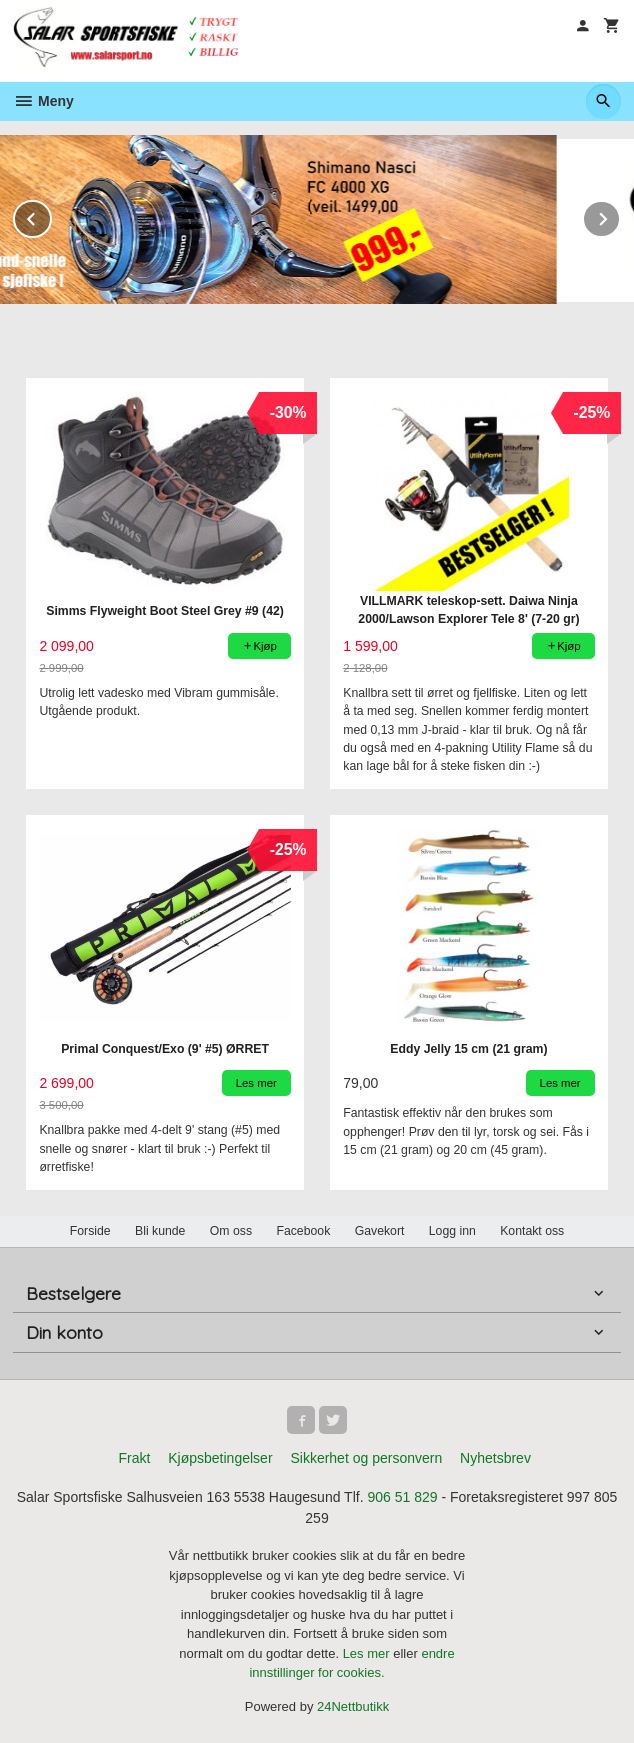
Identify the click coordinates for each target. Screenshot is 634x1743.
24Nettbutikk (353, 1706)
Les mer (368, 1653)
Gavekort (380, 1231)
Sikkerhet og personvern (366, 1458)
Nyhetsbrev (495, 1458)
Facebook (303, 1231)
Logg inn (452, 1231)
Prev (51, 215)
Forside (90, 1231)
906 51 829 (402, 1497)
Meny (43, 101)
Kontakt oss (532, 1231)
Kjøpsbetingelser (220, 1458)
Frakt (134, 1458)
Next (620, 215)
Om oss (231, 1231)
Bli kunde (160, 1231)
